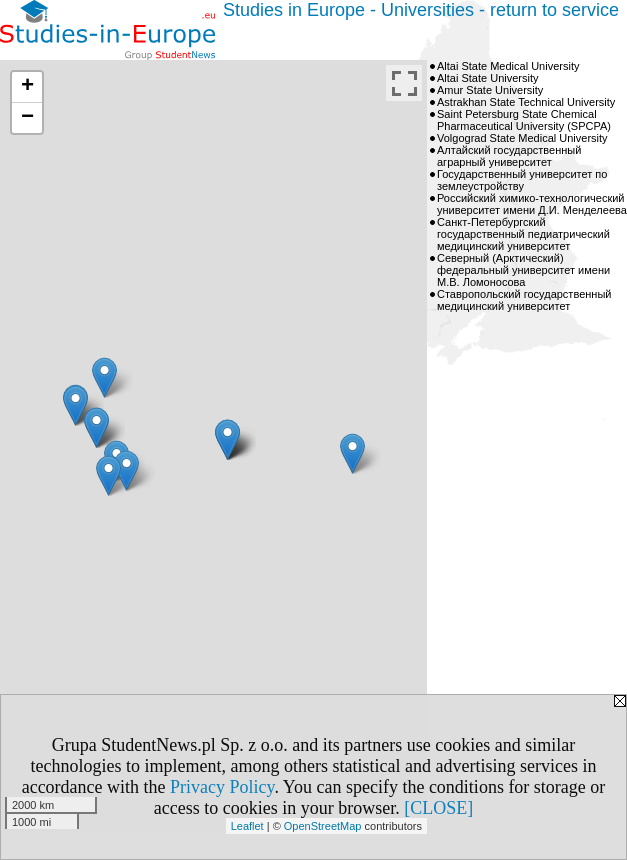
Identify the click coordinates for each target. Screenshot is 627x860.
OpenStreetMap (323, 826)
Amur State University (490, 90)
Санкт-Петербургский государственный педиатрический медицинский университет (523, 234)
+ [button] (27, 87)
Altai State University (487, 78)
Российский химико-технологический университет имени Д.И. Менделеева (532, 204)
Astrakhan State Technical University (526, 102)
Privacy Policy (222, 787)
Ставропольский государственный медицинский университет (524, 300)
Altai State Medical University (508, 66)
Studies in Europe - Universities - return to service (421, 10)
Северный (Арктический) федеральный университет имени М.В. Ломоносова (523, 270)
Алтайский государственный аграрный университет (509, 156)
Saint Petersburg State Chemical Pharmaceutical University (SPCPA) (524, 120)
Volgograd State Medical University (522, 138)
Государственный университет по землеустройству (522, 180)
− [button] (27, 118)
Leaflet (247, 826)
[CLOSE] (438, 808)
